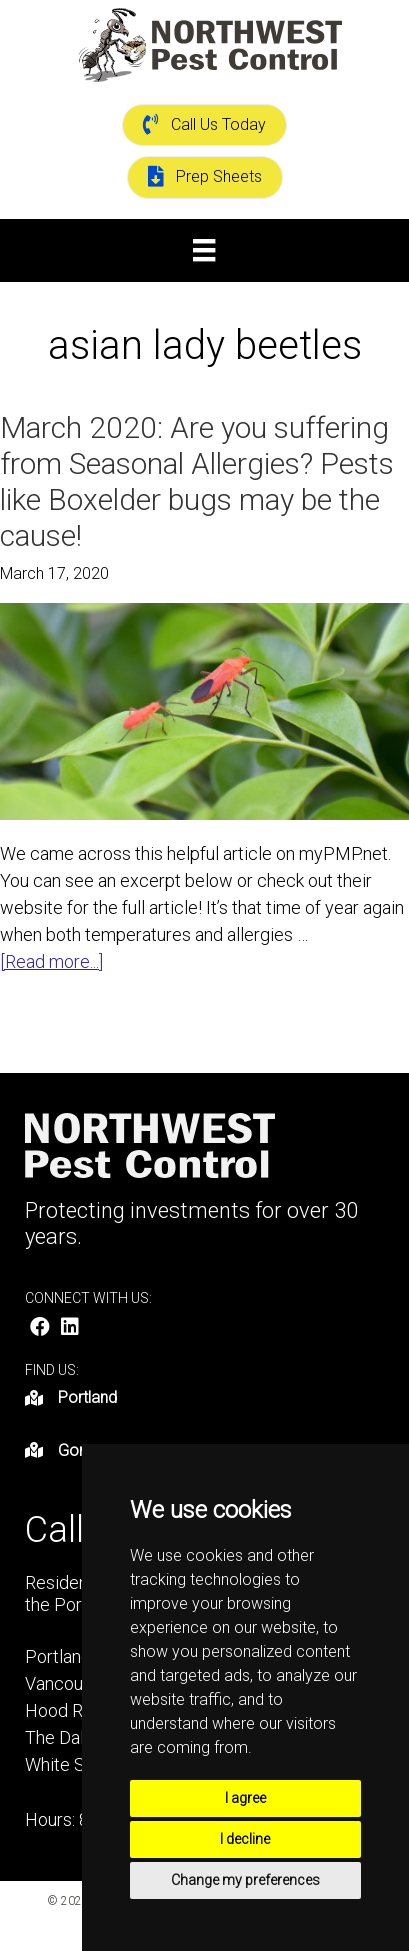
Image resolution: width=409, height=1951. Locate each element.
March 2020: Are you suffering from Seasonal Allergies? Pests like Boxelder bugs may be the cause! (197, 481)
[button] (40, 1327)
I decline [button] (245, 1839)
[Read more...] (51, 961)
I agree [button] (245, 1798)
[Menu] (204, 250)
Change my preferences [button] (245, 1880)
